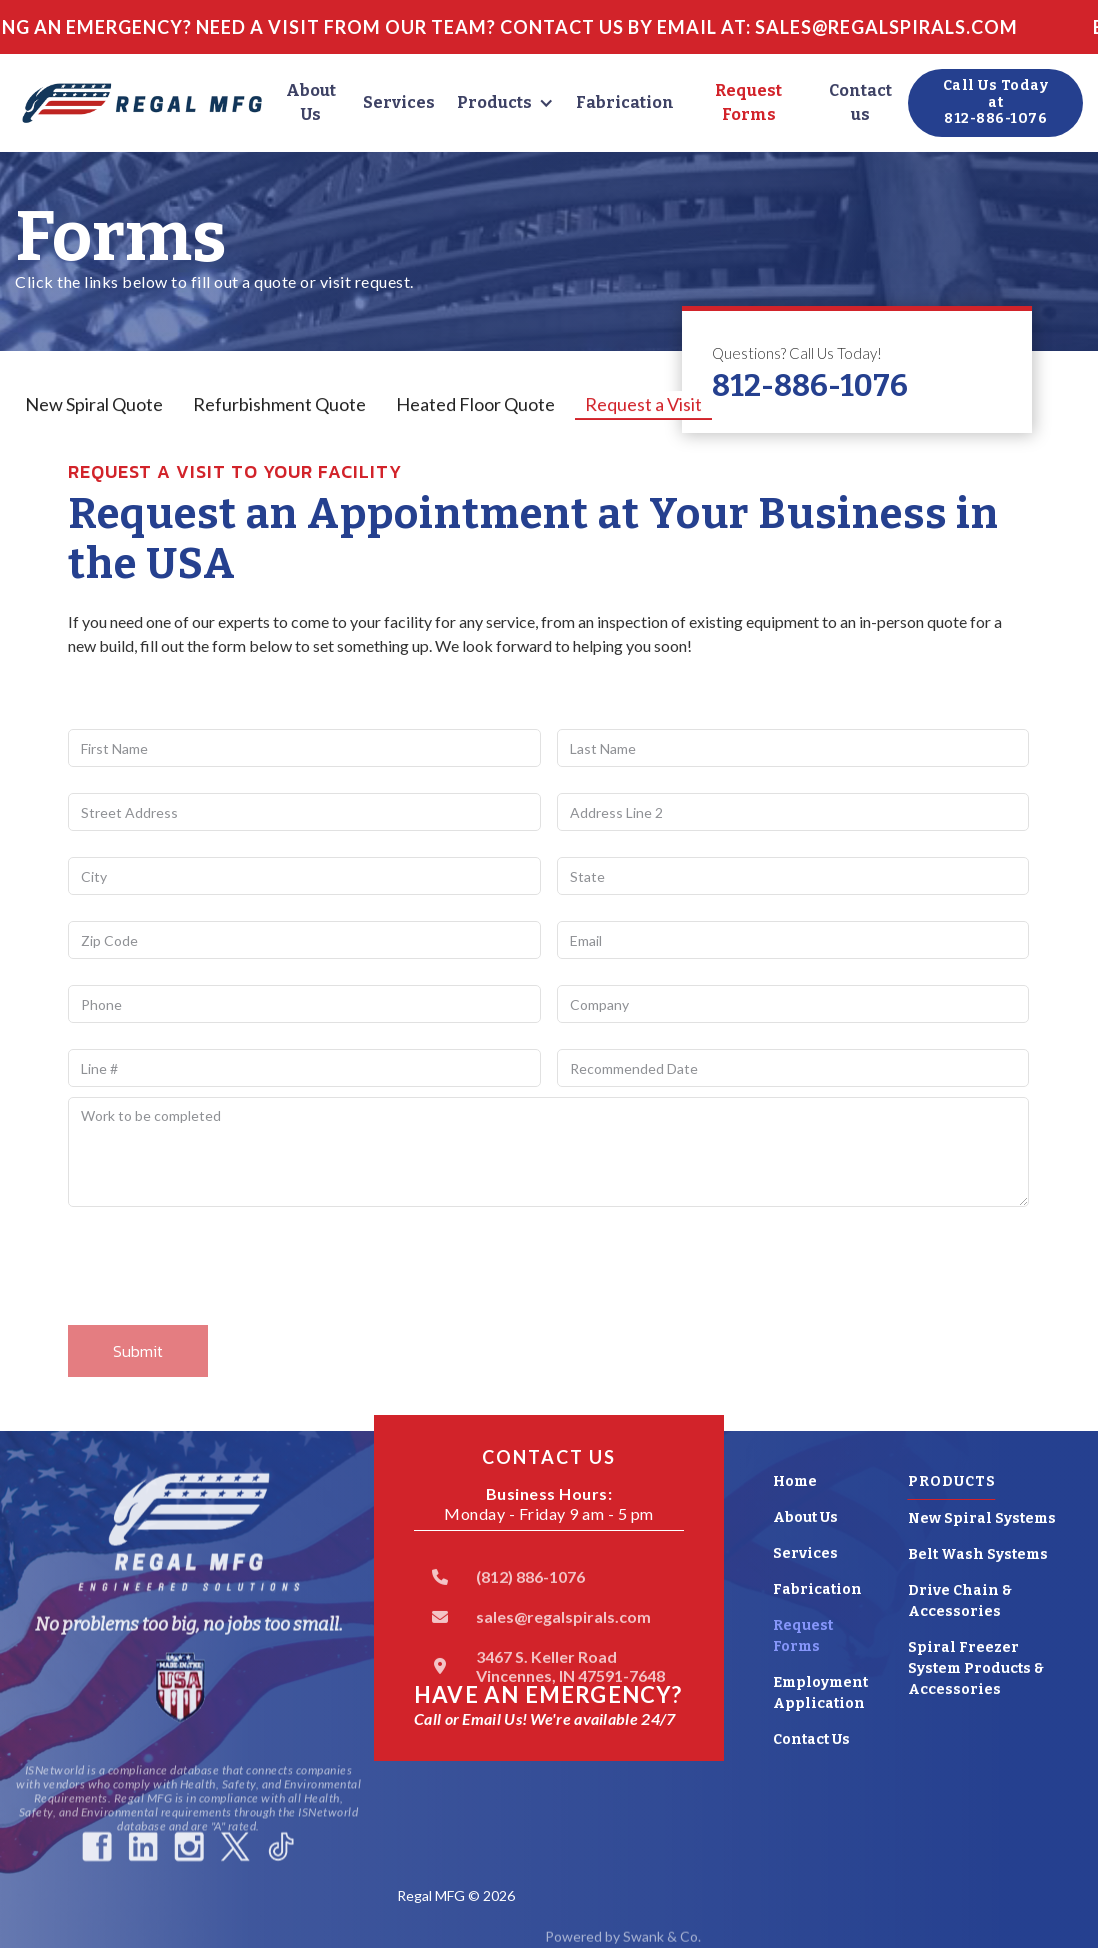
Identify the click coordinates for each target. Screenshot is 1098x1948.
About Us (311, 102)
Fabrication (625, 102)
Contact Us (811, 1739)
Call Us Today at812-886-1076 (996, 102)
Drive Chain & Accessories (960, 1601)
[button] (505, 103)
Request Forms (748, 102)
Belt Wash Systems (978, 1554)
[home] (142, 103)
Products (494, 102)
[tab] (94, 405)
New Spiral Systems (982, 1518)
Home (795, 1481)
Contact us (860, 102)
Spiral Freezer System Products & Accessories (976, 1668)
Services (399, 102)
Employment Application (820, 1693)
